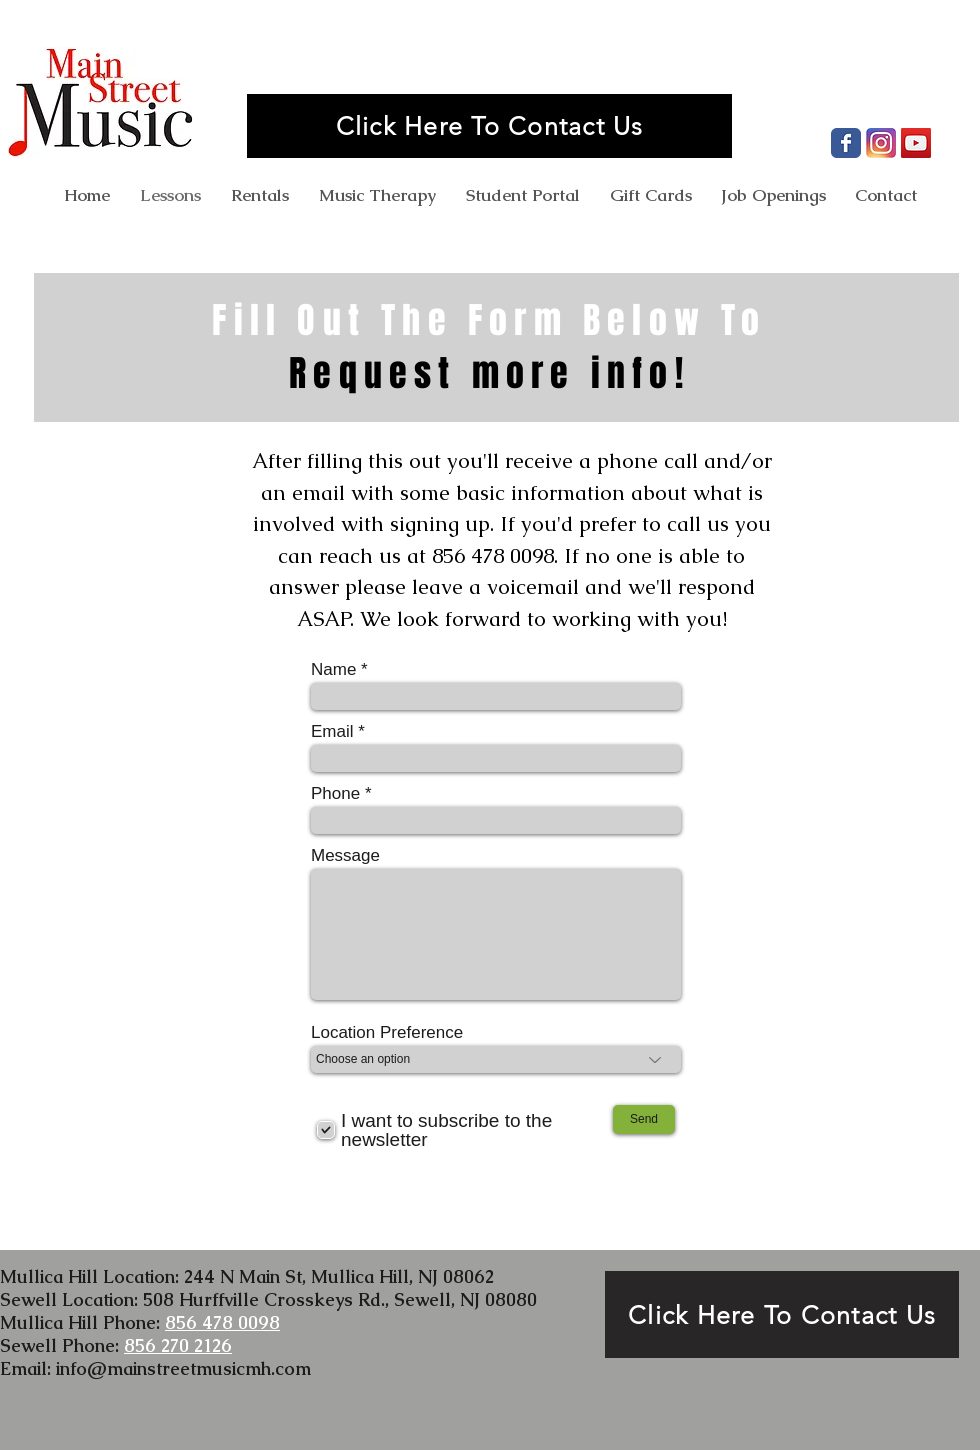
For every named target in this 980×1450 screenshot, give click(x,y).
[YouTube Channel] (916, 143)
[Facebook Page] (846, 143)
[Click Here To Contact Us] (489, 126)
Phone (335, 793)
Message (345, 855)
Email (332, 731)
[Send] (644, 1119)
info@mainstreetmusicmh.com (183, 1368)
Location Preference (387, 1032)
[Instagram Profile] (881, 143)
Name (333, 669)
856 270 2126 (178, 1345)
